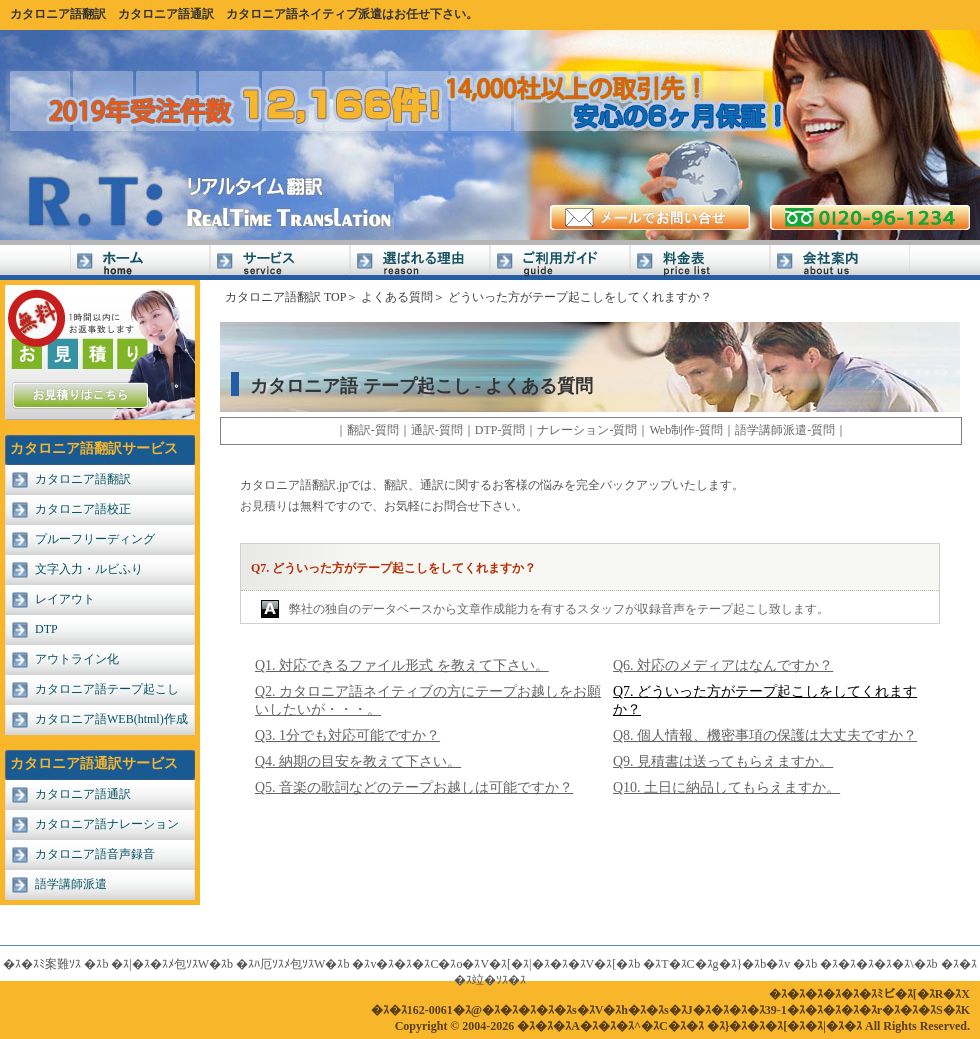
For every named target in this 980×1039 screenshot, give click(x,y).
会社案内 (840, 262)
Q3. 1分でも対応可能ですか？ (347, 735)
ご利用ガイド (560, 262)
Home (140, 262)
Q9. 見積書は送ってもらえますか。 (723, 761)
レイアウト (65, 599)
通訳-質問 (437, 430)
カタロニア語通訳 (166, 14)
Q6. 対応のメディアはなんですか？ (723, 665)
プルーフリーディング (95, 539)
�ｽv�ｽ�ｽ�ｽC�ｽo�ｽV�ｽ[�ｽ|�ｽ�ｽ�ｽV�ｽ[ (484, 964)
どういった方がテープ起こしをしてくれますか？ (580, 297)
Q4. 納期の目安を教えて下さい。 (358, 761)
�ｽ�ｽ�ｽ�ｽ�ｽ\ (866, 964)
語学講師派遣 (71, 884)
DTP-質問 (500, 430)
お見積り (264, 506)
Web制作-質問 (686, 430)
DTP (46, 629)
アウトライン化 (77, 659)
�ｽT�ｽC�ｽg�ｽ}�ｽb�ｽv (716, 964)
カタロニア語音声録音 (95, 854)
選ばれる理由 (420, 262)
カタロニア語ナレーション (107, 824)
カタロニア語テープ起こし (107, 689)
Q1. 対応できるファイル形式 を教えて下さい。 (402, 665)
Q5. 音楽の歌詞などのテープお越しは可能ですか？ (414, 787)
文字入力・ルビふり (89, 569)
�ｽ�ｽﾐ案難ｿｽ (42, 964)
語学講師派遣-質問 (785, 430)
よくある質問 (397, 297)
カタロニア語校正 (83, 509)
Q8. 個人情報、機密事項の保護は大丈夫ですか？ (765, 735)
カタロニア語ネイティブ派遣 (304, 14)
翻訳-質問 (373, 430)
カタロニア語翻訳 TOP (285, 297)
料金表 (700, 262)
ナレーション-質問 (587, 430)
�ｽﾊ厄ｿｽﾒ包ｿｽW (280, 964)
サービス (280, 262)
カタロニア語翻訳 (58, 14)
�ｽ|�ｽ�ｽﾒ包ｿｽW (160, 964)
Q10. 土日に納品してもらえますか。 (726, 787)
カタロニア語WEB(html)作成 (111, 719)
